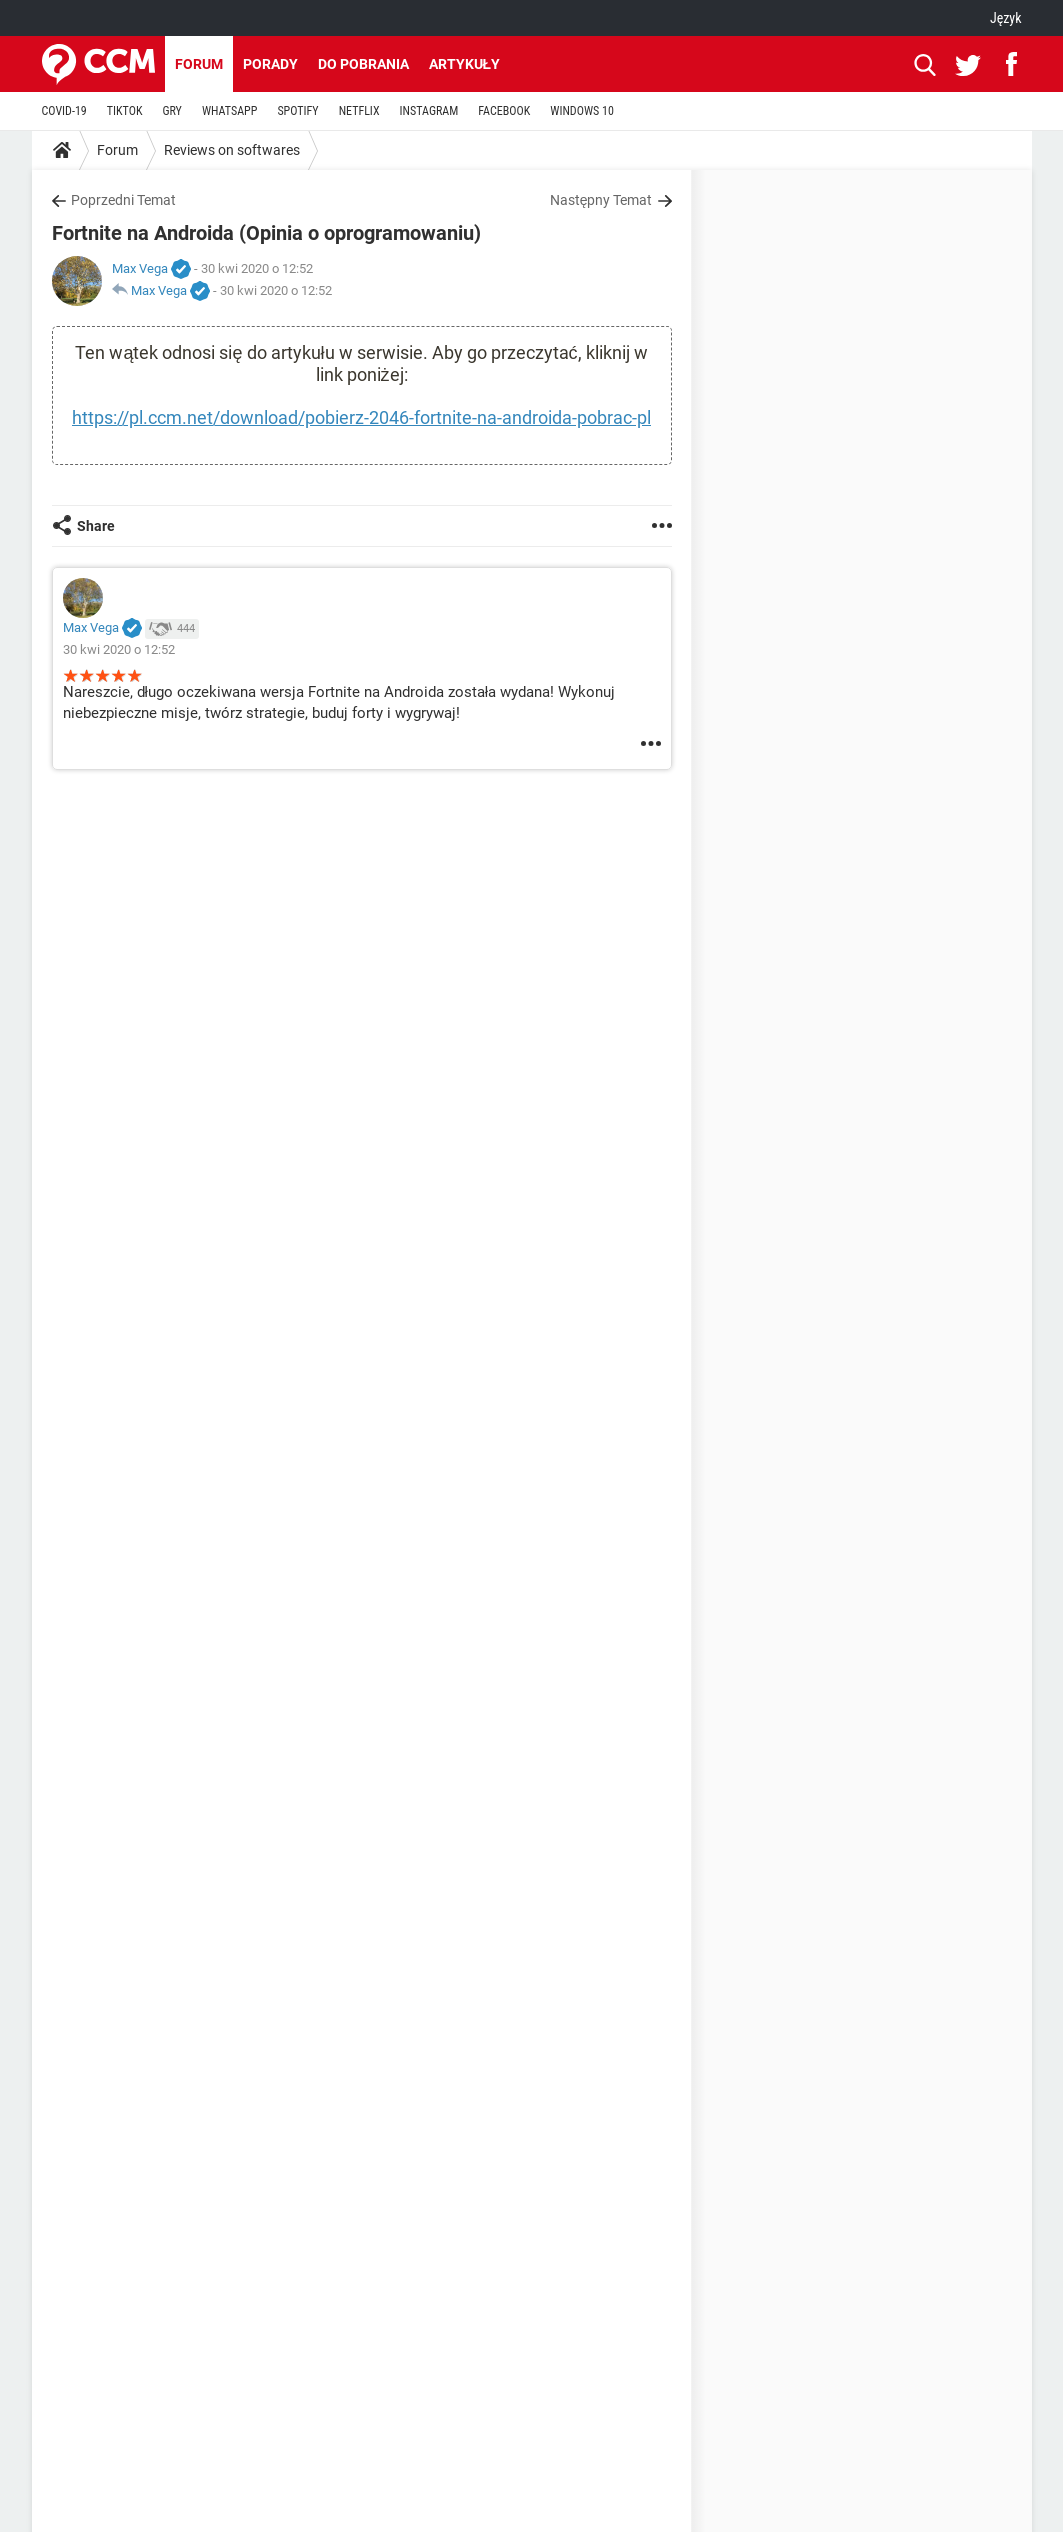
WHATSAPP (229, 111)
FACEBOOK (504, 111)
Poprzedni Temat (123, 200)
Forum (199, 64)
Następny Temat (601, 200)
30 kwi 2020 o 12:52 (276, 290)
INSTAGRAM (429, 111)
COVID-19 (64, 111)
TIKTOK (125, 111)
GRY (171, 111)
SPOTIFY (297, 111)
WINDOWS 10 (582, 111)
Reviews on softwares (232, 150)
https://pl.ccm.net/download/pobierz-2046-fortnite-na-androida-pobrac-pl (361, 417)
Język (1006, 18)
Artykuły (465, 64)
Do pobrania (363, 64)
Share (96, 526)
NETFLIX (359, 111)
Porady (270, 64)
